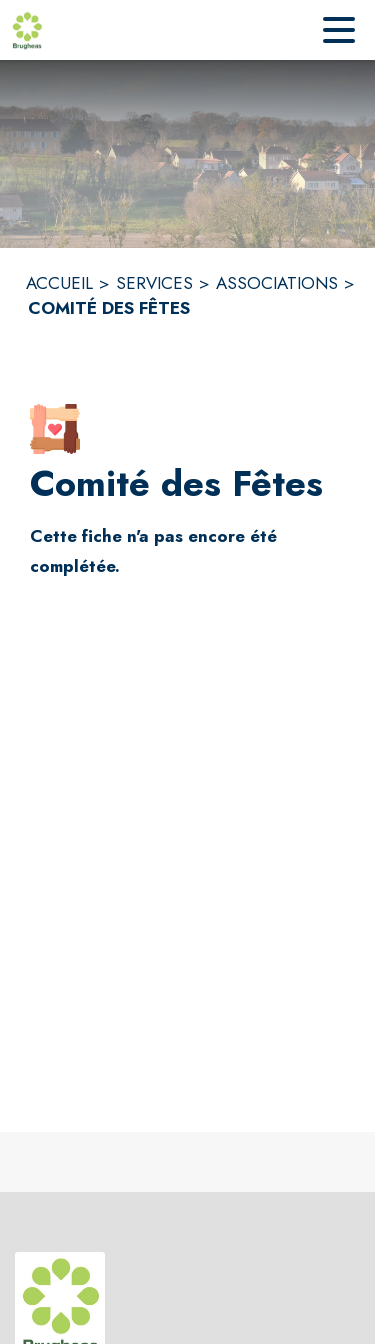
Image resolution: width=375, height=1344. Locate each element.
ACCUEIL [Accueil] (59, 283)
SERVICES (154, 283)
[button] (55, 429)
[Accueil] (27, 30)
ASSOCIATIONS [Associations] (277, 283)
